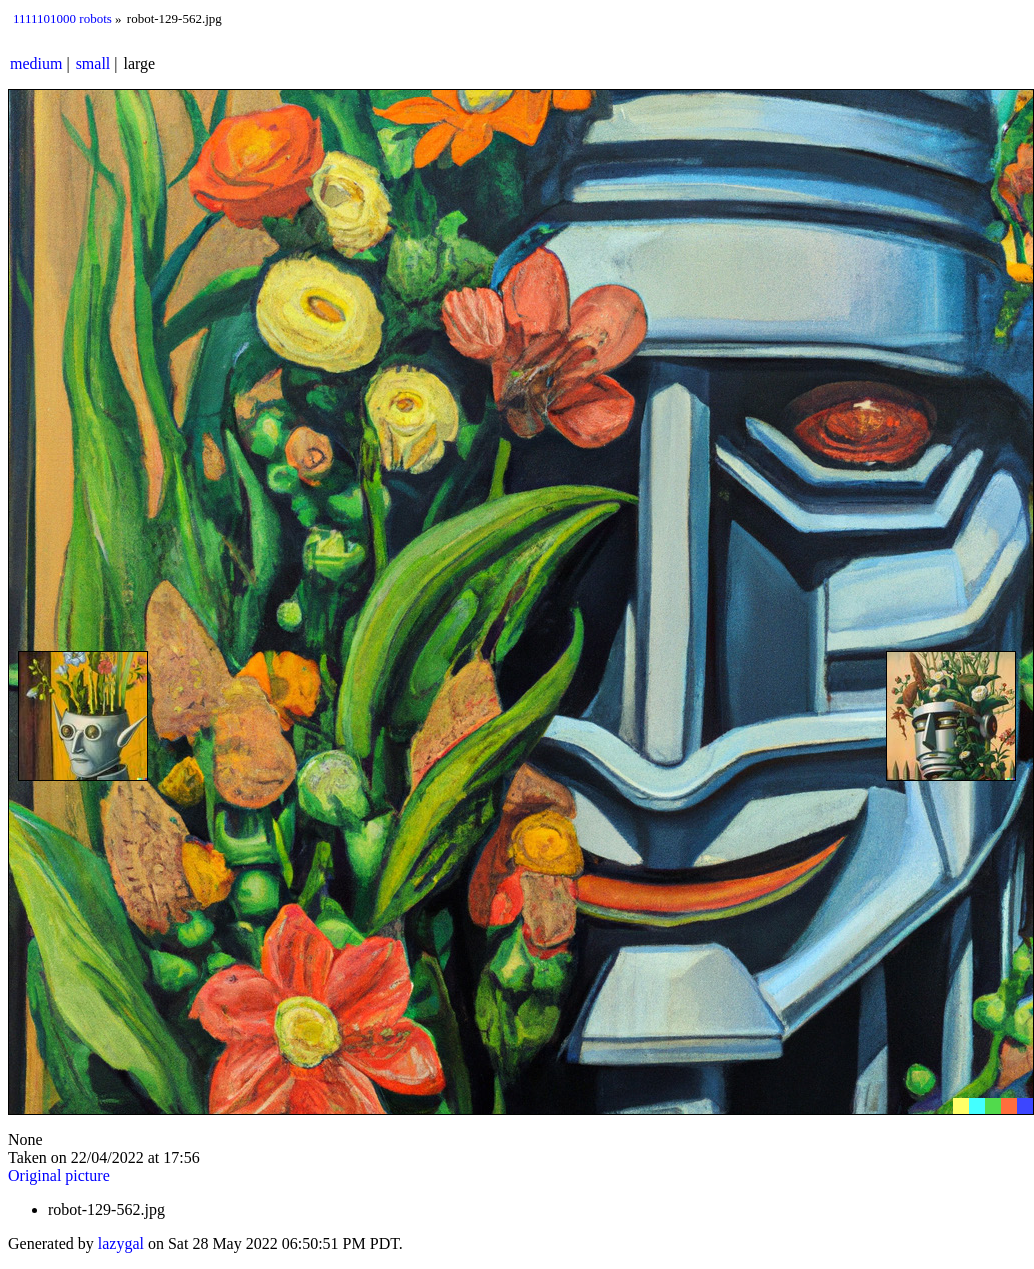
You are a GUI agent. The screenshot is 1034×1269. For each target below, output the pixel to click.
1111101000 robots (62, 18)
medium (36, 63)
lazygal (121, 1243)
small (93, 63)
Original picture (59, 1175)
